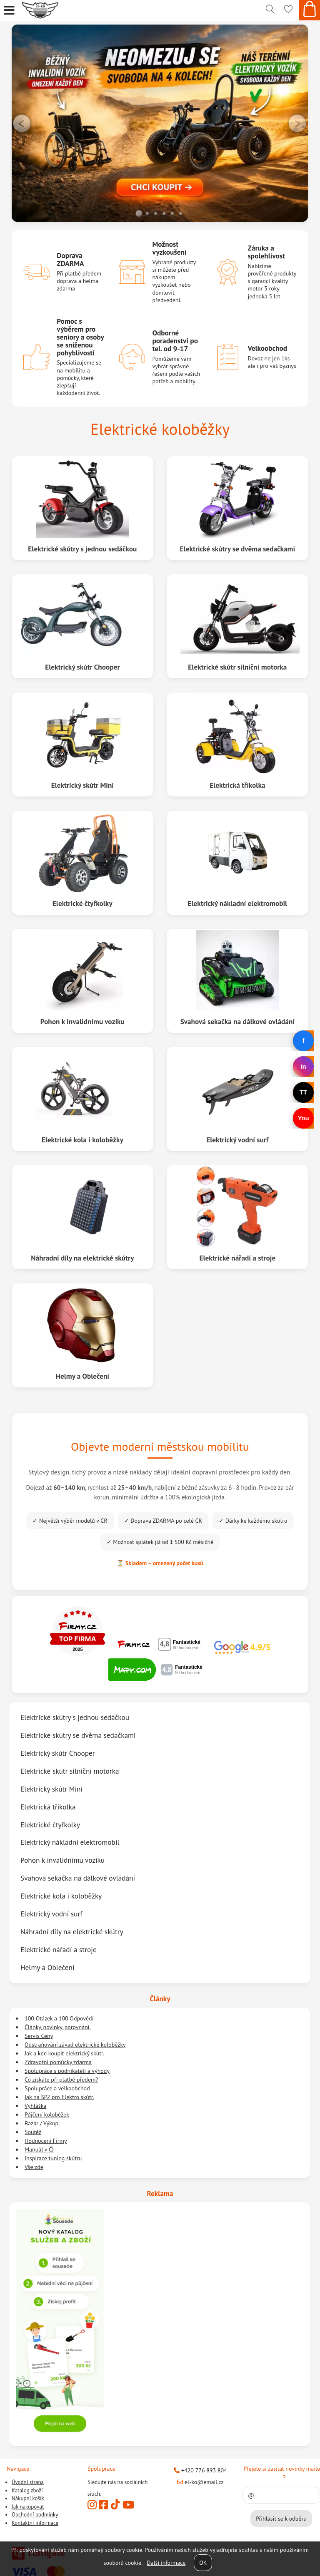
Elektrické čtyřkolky (82, 903)
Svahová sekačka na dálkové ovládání (237, 1021)
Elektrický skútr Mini (82, 785)
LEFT (22, 123)
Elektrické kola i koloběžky (82, 1139)
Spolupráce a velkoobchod (57, 2088)
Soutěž (33, 2132)
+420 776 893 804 (200, 2470)
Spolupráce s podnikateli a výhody (67, 2071)
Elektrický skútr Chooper (82, 667)
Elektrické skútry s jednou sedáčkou (82, 548)
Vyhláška (35, 2105)
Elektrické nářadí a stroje (237, 1258)
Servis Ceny (39, 2036)
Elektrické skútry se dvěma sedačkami (237, 548)
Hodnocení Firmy (46, 2140)
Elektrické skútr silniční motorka (237, 667)
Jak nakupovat (28, 2506)
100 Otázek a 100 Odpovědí (59, 2018)
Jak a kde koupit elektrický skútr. (64, 2053)
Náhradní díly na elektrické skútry (82, 1258)
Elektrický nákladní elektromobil (237, 903)
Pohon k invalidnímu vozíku (82, 1021)
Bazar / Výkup (41, 2123)
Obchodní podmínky (35, 2514)
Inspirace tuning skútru (53, 2158)
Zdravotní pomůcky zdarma (58, 2062)
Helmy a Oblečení (82, 1376)
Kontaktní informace (35, 2522)
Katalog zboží (27, 2490)
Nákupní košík (28, 2498)
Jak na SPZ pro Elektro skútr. (59, 2097)
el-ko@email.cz (200, 2482)
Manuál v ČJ (39, 2149)
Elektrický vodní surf (237, 1139)
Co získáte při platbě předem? (61, 2079)
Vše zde (34, 2167)
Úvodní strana (28, 2482)
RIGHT (298, 123)
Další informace (166, 2562)
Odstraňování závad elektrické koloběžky (75, 2044)
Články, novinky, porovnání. (58, 2027)
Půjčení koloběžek (47, 2114)
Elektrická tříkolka (237, 785)
